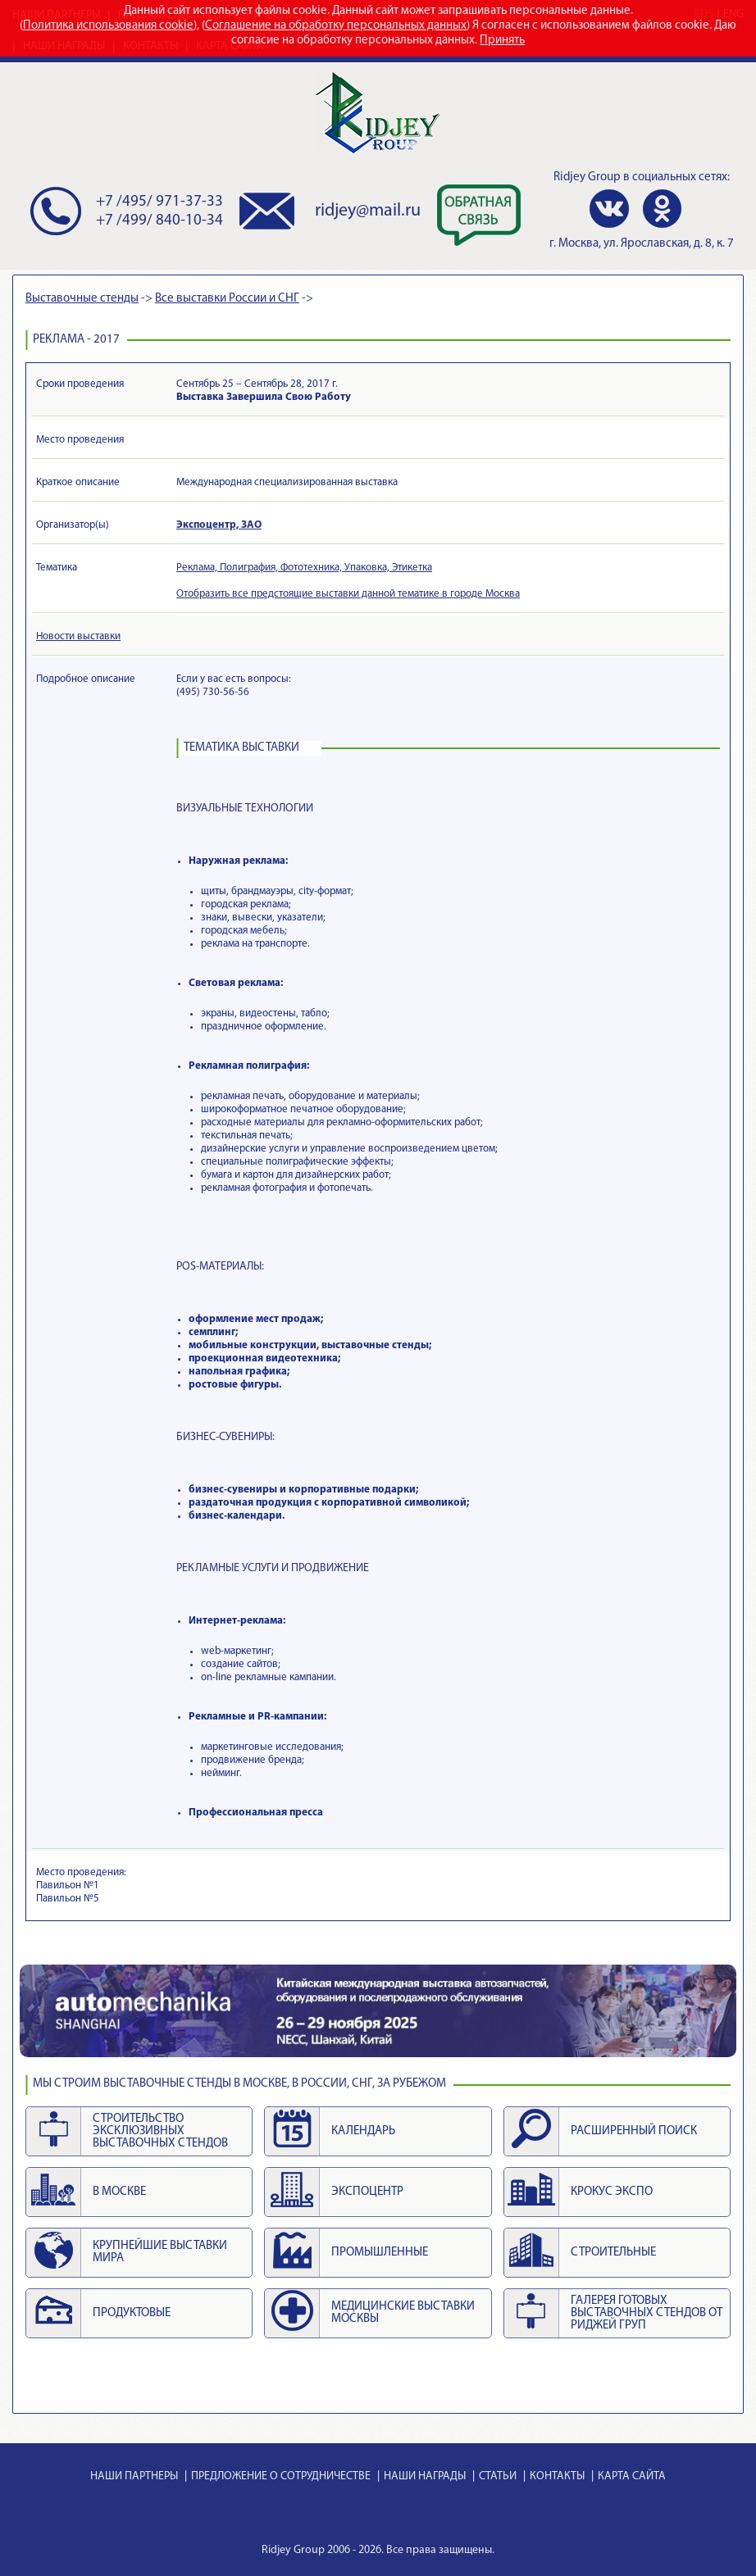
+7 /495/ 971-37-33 (159, 202)
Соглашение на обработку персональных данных (336, 26)
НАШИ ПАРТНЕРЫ (134, 2476)
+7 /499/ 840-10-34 (159, 221)
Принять (502, 40)
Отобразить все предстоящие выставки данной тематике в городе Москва (348, 593)
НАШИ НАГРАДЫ (425, 2476)
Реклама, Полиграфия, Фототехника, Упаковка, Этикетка (304, 567)
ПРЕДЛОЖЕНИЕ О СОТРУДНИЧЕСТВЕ (281, 2476)
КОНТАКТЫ (557, 2476)
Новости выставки (78, 636)
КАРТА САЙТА (632, 2476)
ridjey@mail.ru (368, 211)
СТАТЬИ (498, 2476)
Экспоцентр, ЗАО (219, 525)
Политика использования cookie (108, 26)
